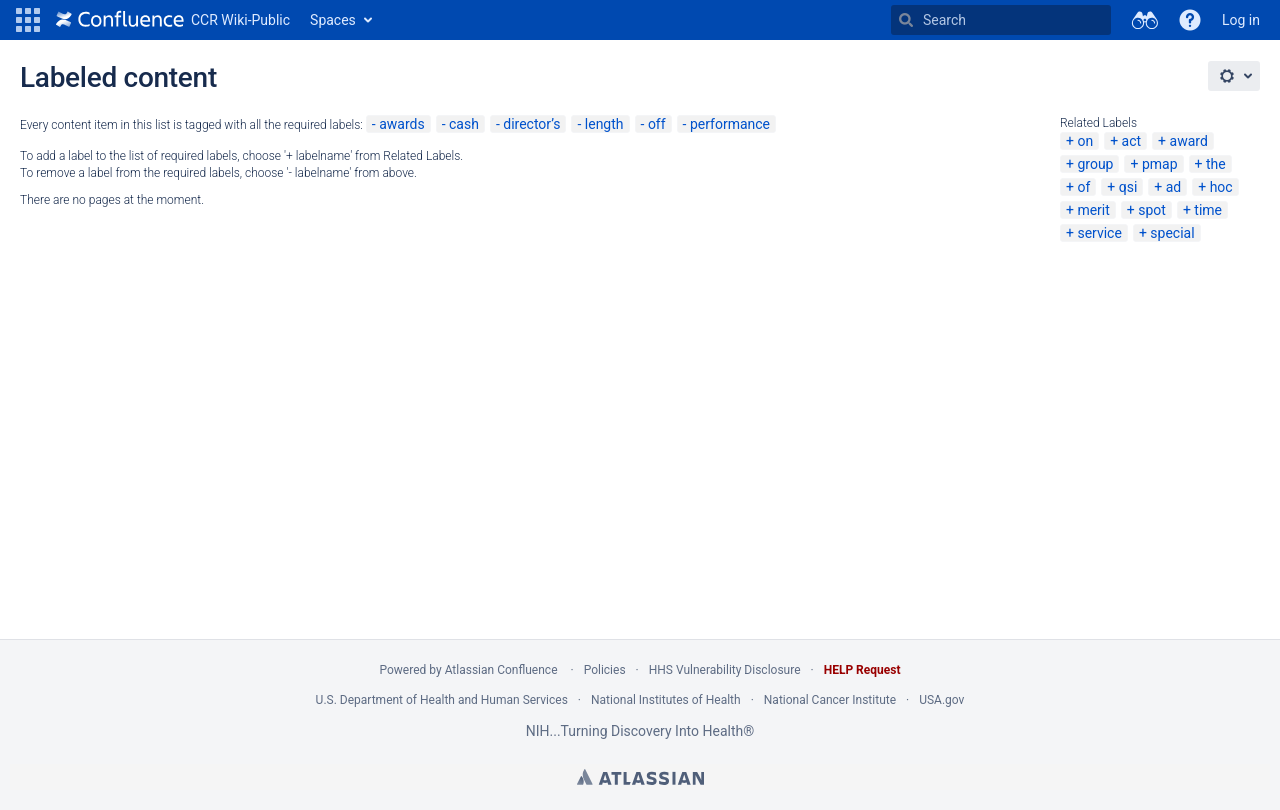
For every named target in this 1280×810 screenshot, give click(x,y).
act (1132, 141)
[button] (28, 20)
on (1085, 141)
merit (1093, 210)
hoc (1221, 187)
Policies (605, 670)
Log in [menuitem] (1241, 20)
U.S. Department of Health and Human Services (442, 700)
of (1083, 187)
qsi (1128, 187)
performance (730, 124)
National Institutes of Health (666, 700)
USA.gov (941, 700)
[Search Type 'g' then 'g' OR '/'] (1001, 20)
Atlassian (640, 777)
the (1216, 164)
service (1099, 233)
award (1189, 141)
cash (464, 124)
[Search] (906, 20)
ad (1174, 187)
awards (402, 124)
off (657, 124)
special (1172, 233)
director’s (531, 124)
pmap (1160, 164)
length (604, 124)
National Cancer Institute (830, 700)
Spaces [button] (333, 20)
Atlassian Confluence (501, 670)
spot (1152, 210)
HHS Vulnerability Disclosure (725, 670)
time (1208, 210)
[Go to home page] (173, 20)
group (1095, 164)
